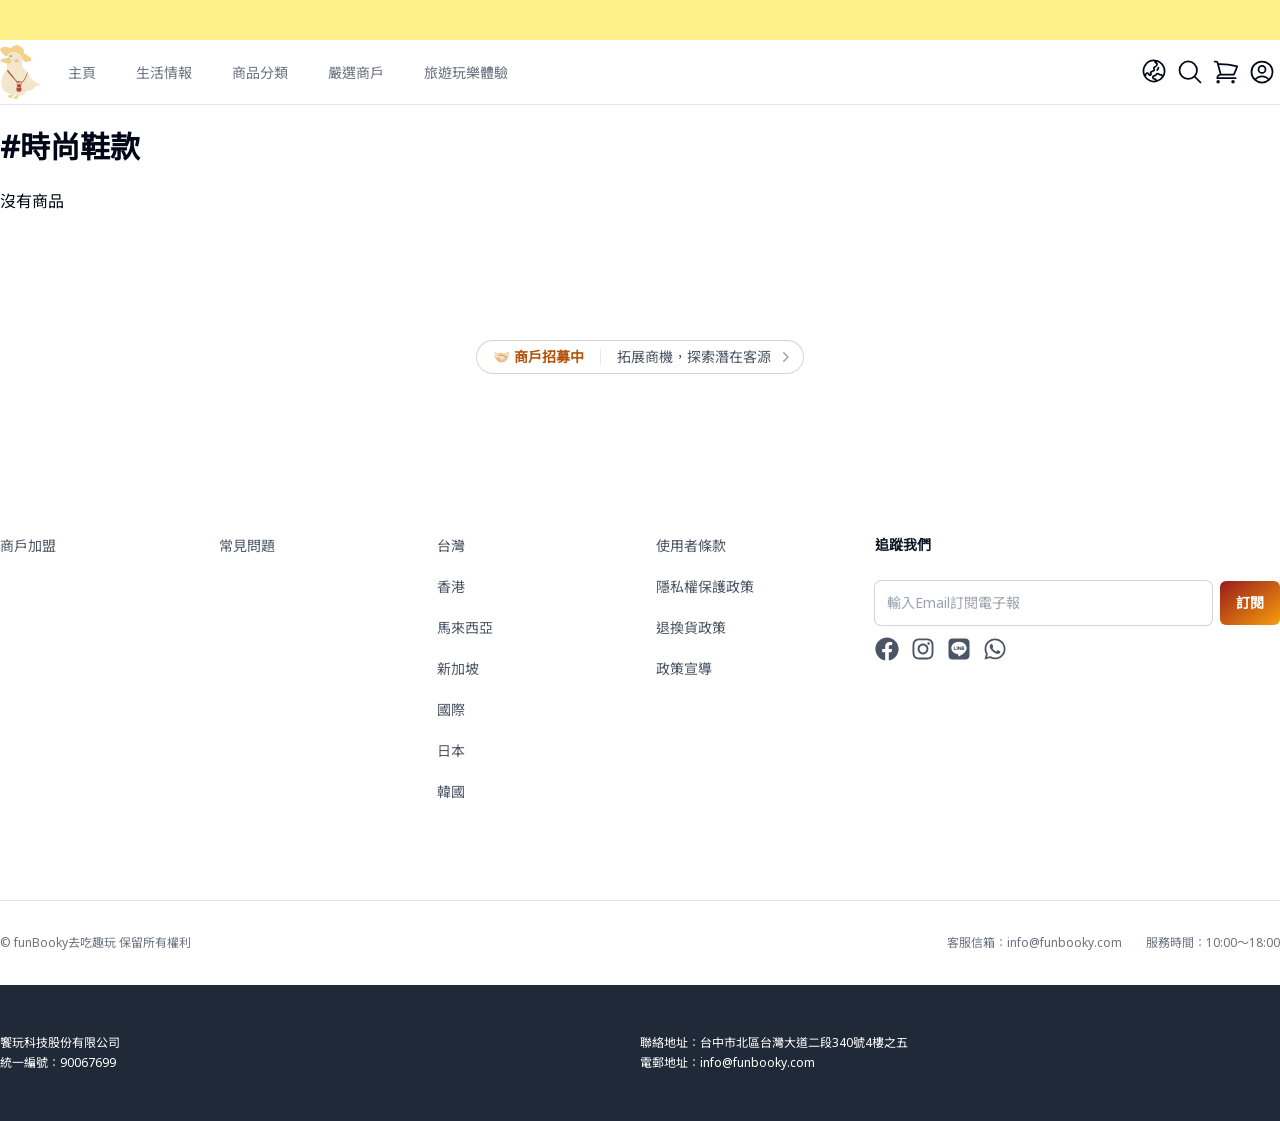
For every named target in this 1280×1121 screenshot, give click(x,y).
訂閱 (1250, 602)
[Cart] (1226, 72)
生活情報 (164, 72)
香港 (451, 586)
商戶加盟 (28, 545)
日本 (451, 750)
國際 (451, 709)
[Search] (1190, 72)
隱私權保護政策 (705, 586)
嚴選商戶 (356, 72)
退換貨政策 (691, 627)
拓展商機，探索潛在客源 (702, 357)
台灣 (451, 545)
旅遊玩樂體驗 (466, 72)
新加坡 (458, 668)
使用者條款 (691, 545)
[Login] (1262, 72)
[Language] (1154, 71)
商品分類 (260, 72)
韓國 (451, 791)
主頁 (82, 72)
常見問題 (247, 545)
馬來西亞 (465, 627)
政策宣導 (684, 668)
